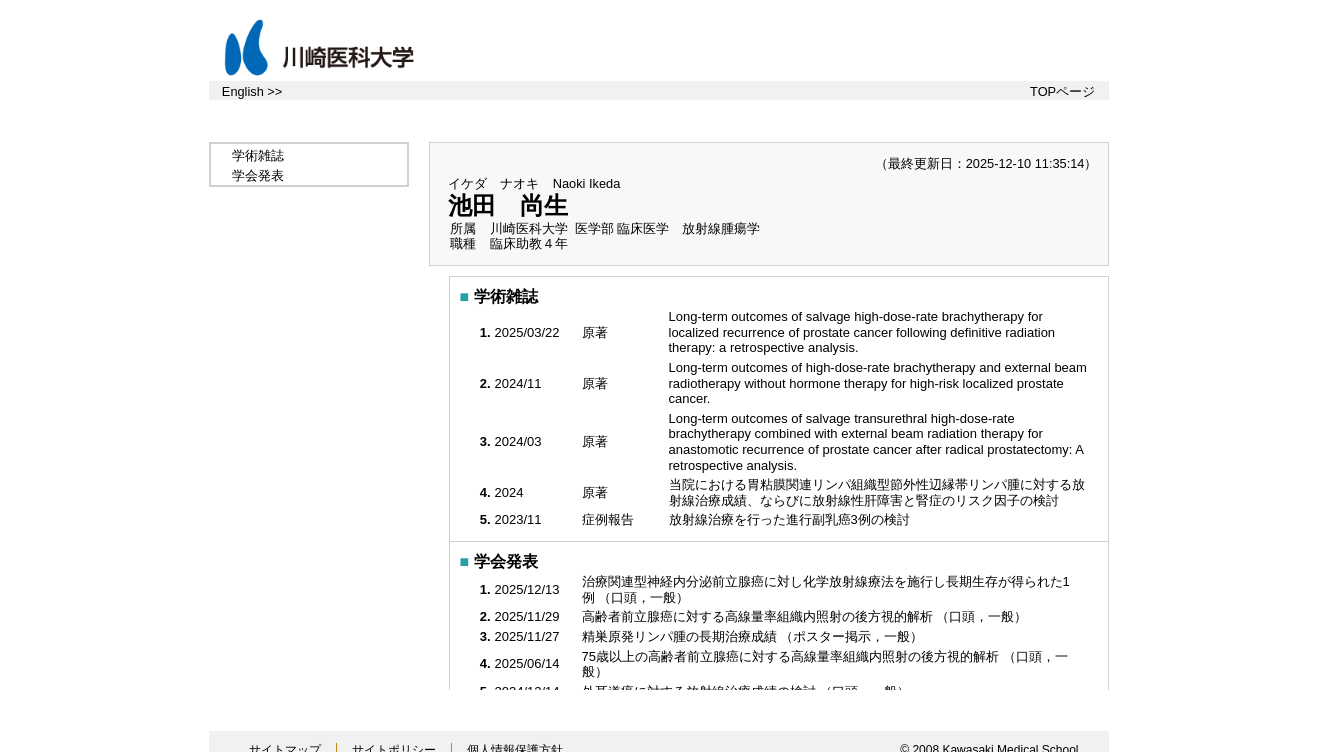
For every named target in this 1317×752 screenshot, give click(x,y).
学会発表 (258, 175)
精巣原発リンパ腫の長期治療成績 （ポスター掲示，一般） (754, 636)
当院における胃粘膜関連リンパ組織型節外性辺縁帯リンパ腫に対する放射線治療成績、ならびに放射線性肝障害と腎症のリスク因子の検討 (877, 492)
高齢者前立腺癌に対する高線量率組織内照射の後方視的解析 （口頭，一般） (806, 616)
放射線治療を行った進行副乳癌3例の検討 (791, 519)
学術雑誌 (258, 155)
